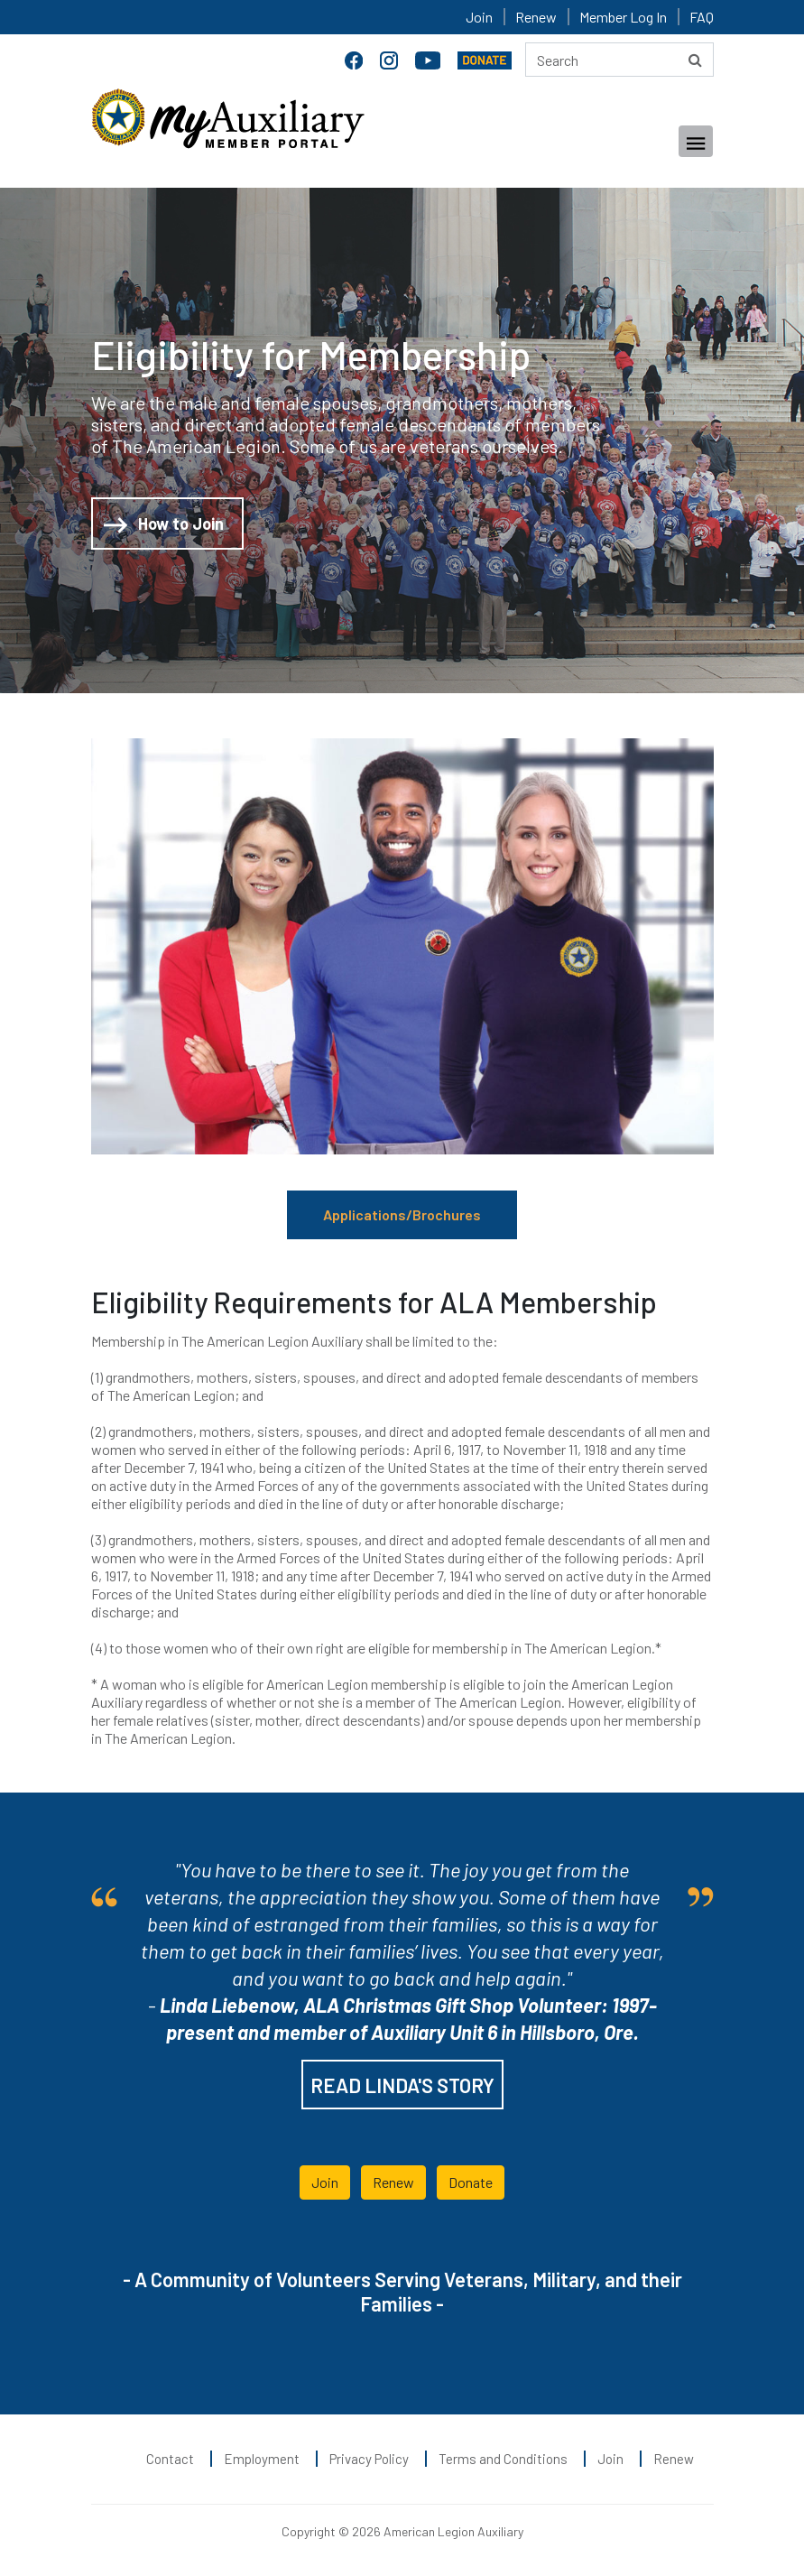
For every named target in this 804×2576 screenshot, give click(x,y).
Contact (170, 2459)
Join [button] (324, 2182)
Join (479, 16)
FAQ (701, 16)
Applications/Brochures (402, 1214)
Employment (262, 2459)
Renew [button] (393, 2182)
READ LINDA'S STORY (402, 2085)
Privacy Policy (369, 2459)
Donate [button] (470, 2182)
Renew (536, 16)
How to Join (164, 525)
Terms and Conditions (503, 2459)
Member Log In (623, 16)
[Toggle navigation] (696, 141)
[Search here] (619, 59)
